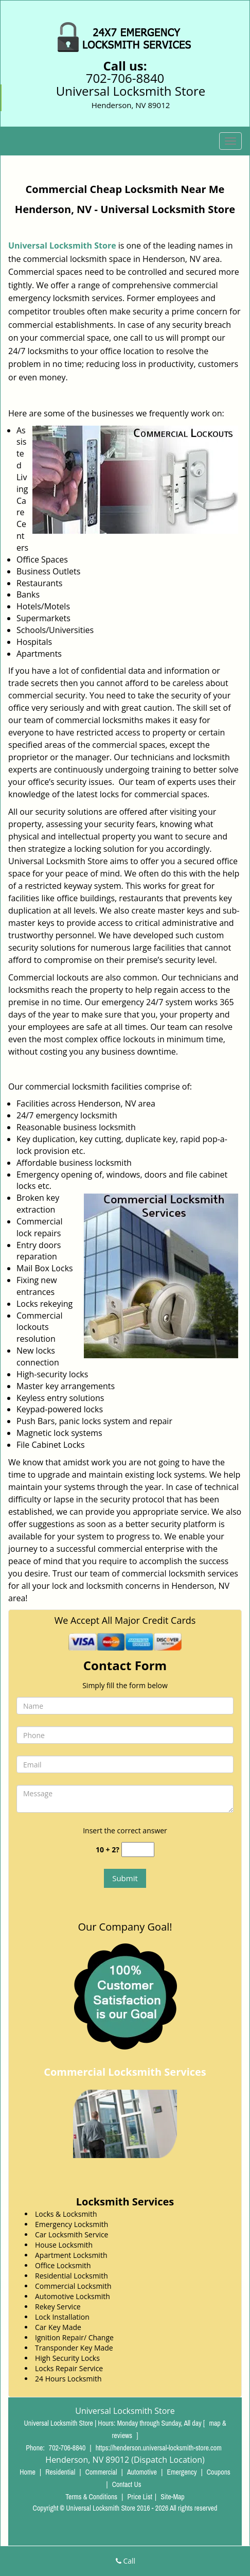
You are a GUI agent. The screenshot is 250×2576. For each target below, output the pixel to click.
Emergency (182, 2472)
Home (27, 2472)
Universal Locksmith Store (62, 245)
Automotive (142, 2472)
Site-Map (172, 2496)
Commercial (101, 2472)
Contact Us (126, 2484)
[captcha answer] (137, 1849)
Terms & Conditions (91, 2496)
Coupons (218, 2472)
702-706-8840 (125, 77)
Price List (139, 2496)
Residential (60, 2472)
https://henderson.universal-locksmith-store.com (159, 2447)
